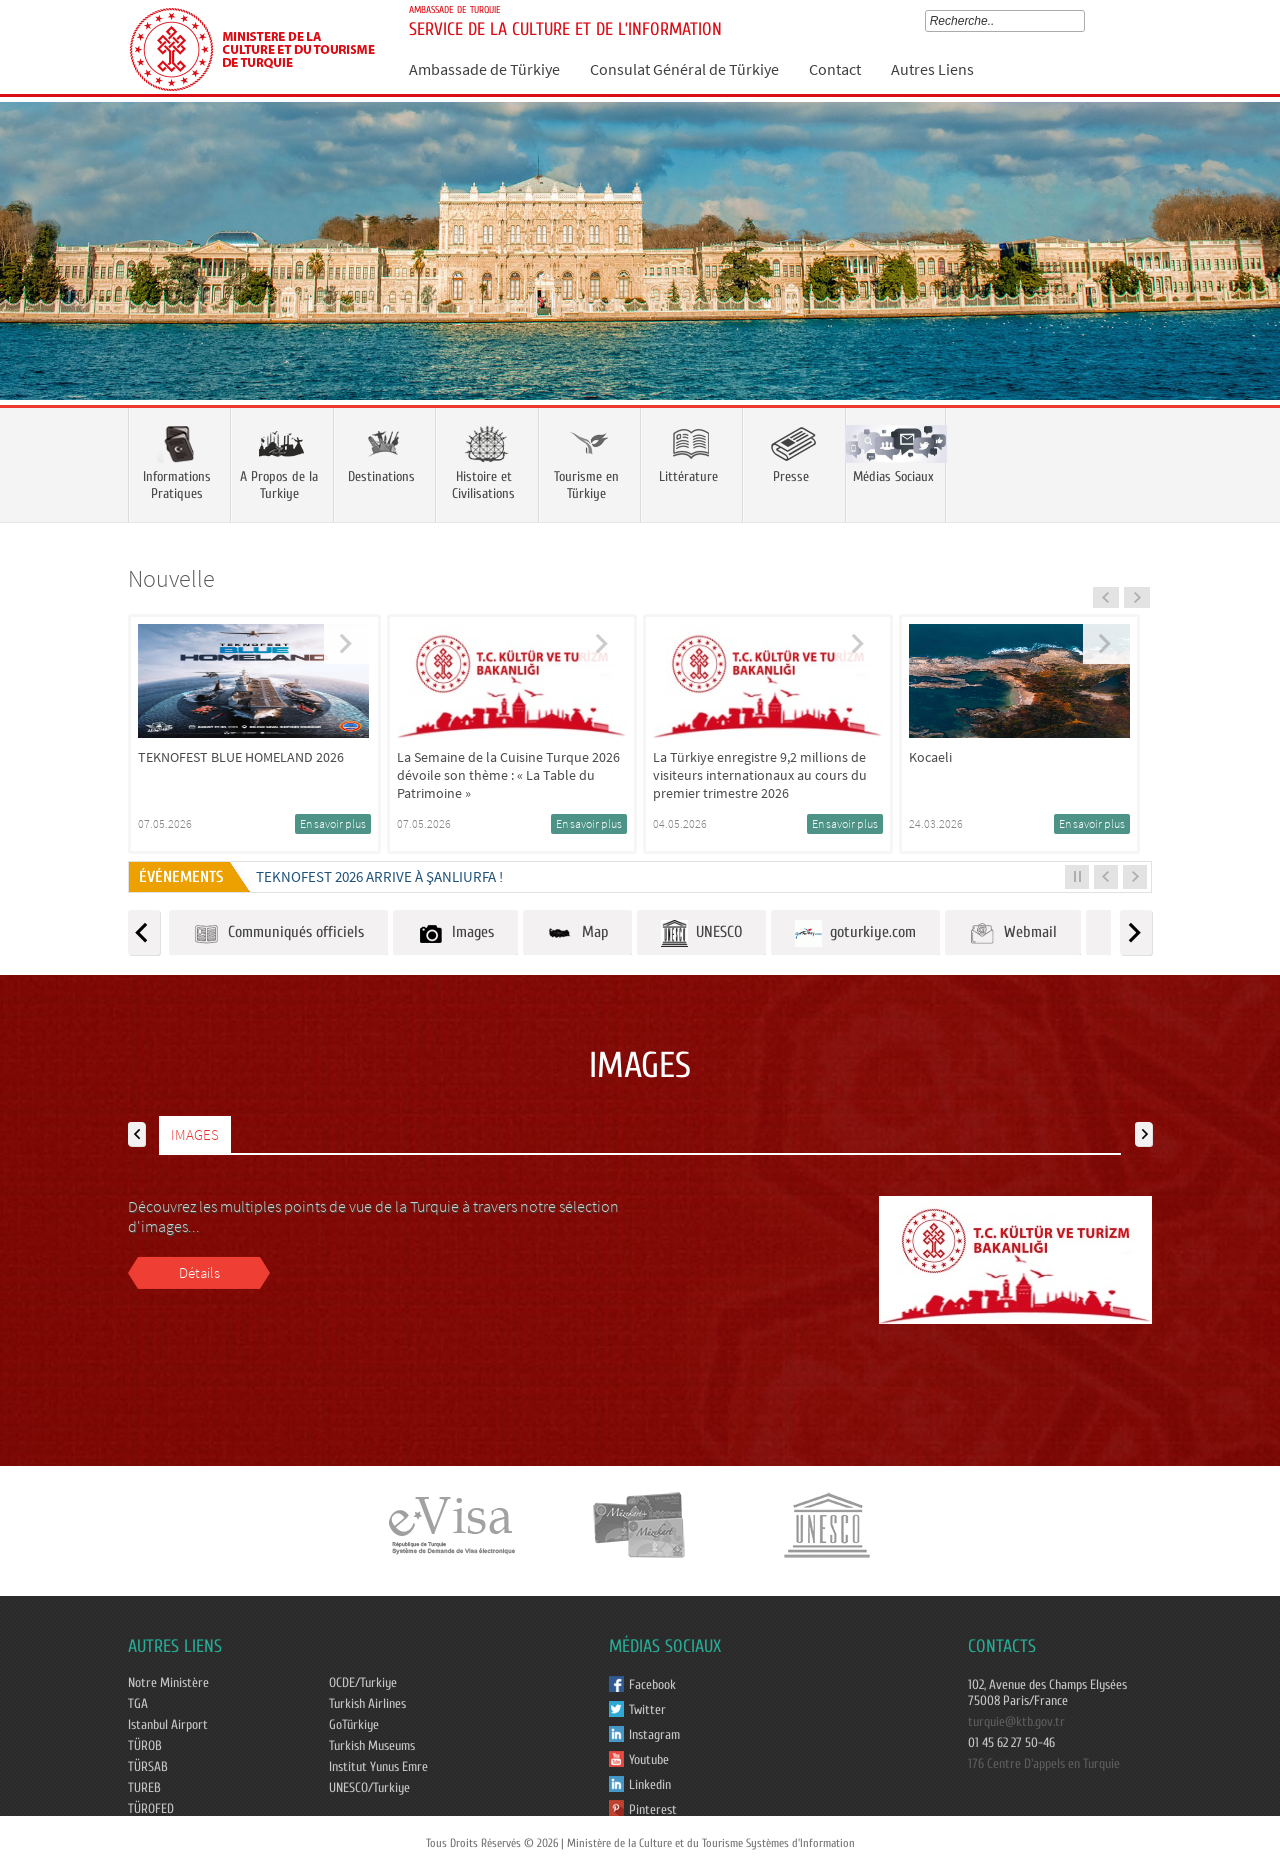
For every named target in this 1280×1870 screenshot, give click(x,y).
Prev (35, 280)
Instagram (654, 1735)
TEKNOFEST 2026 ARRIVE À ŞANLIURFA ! (379, 876)
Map (577, 933)
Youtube (649, 1760)
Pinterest (653, 1810)
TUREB (144, 1788)
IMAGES (195, 1134)
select (1083, 21)
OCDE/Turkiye (363, 1683)
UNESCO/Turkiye (369, 1788)
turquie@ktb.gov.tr (1016, 1722)
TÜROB (145, 1746)
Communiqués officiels (278, 933)
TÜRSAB (148, 1767)
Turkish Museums (372, 1746)
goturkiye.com (855, 933)
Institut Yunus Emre (378, 1767)
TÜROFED (151, 1809)
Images (455, 933)
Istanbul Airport (168, 1725)
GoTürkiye (354, 1725)
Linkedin (650, 1785)
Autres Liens (932, 69)
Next (1245, 280)
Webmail (1013, 933)
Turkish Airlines (367, 1704)
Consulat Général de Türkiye (684, 69)
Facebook (652, 1685)
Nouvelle (171, 578)
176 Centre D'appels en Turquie (1044, 1764)
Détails (199, 1272)
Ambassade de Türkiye (484, 69)
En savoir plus (333, 823)
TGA (138, 1704)
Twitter (647, 1710)
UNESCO (701, 933)
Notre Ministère (168, 1683)
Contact (835, 69)
